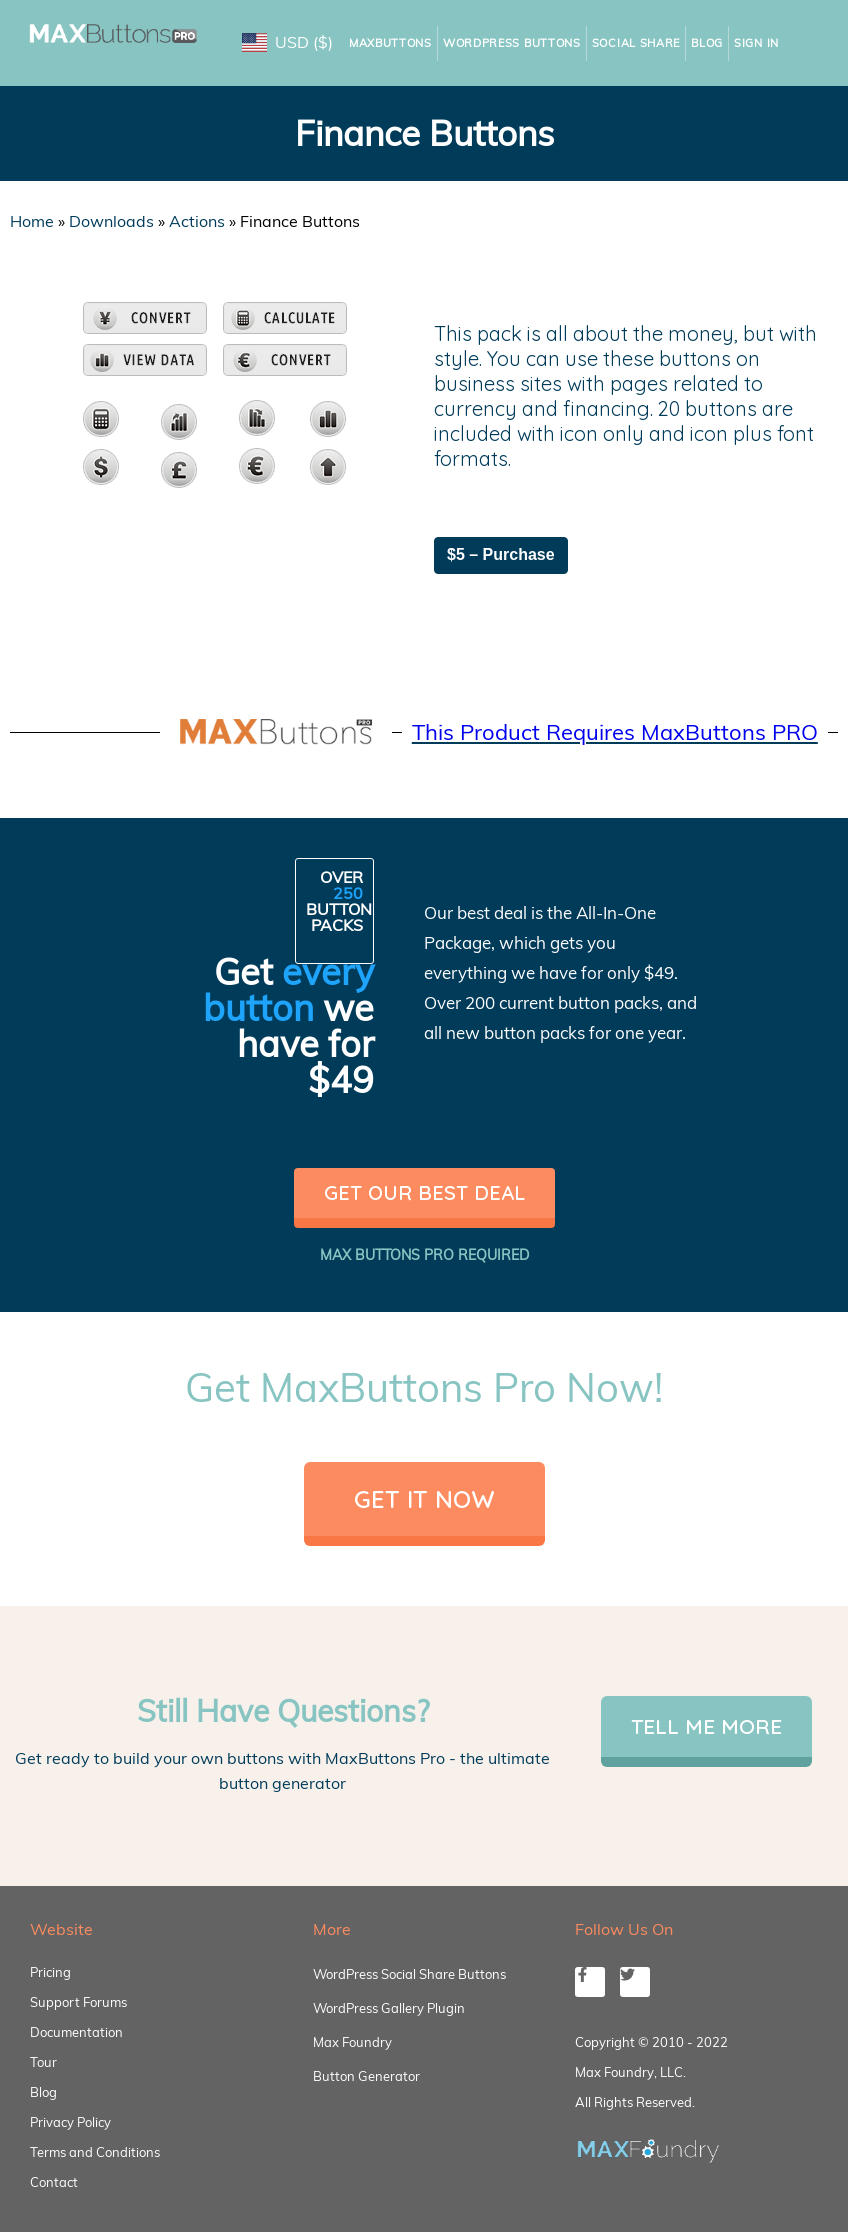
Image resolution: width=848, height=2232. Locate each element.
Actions (197, 221)
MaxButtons (390, 43)
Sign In (756, 43)
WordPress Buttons (512, 43)
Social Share (636, 43)
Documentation (76, 2032)
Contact (54, 2182)
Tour (43, 2062)
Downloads (111, 221)
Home (32, 221)
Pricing (50, 1972)
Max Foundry (352, 2042)
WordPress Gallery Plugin (389, 2008)
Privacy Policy (70, 2122)
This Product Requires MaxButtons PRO (615, 732)
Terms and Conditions (95, 2152)
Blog (707, 43)
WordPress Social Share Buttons (409, 1974)
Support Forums (78, 2002)
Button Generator (366, 2076)
